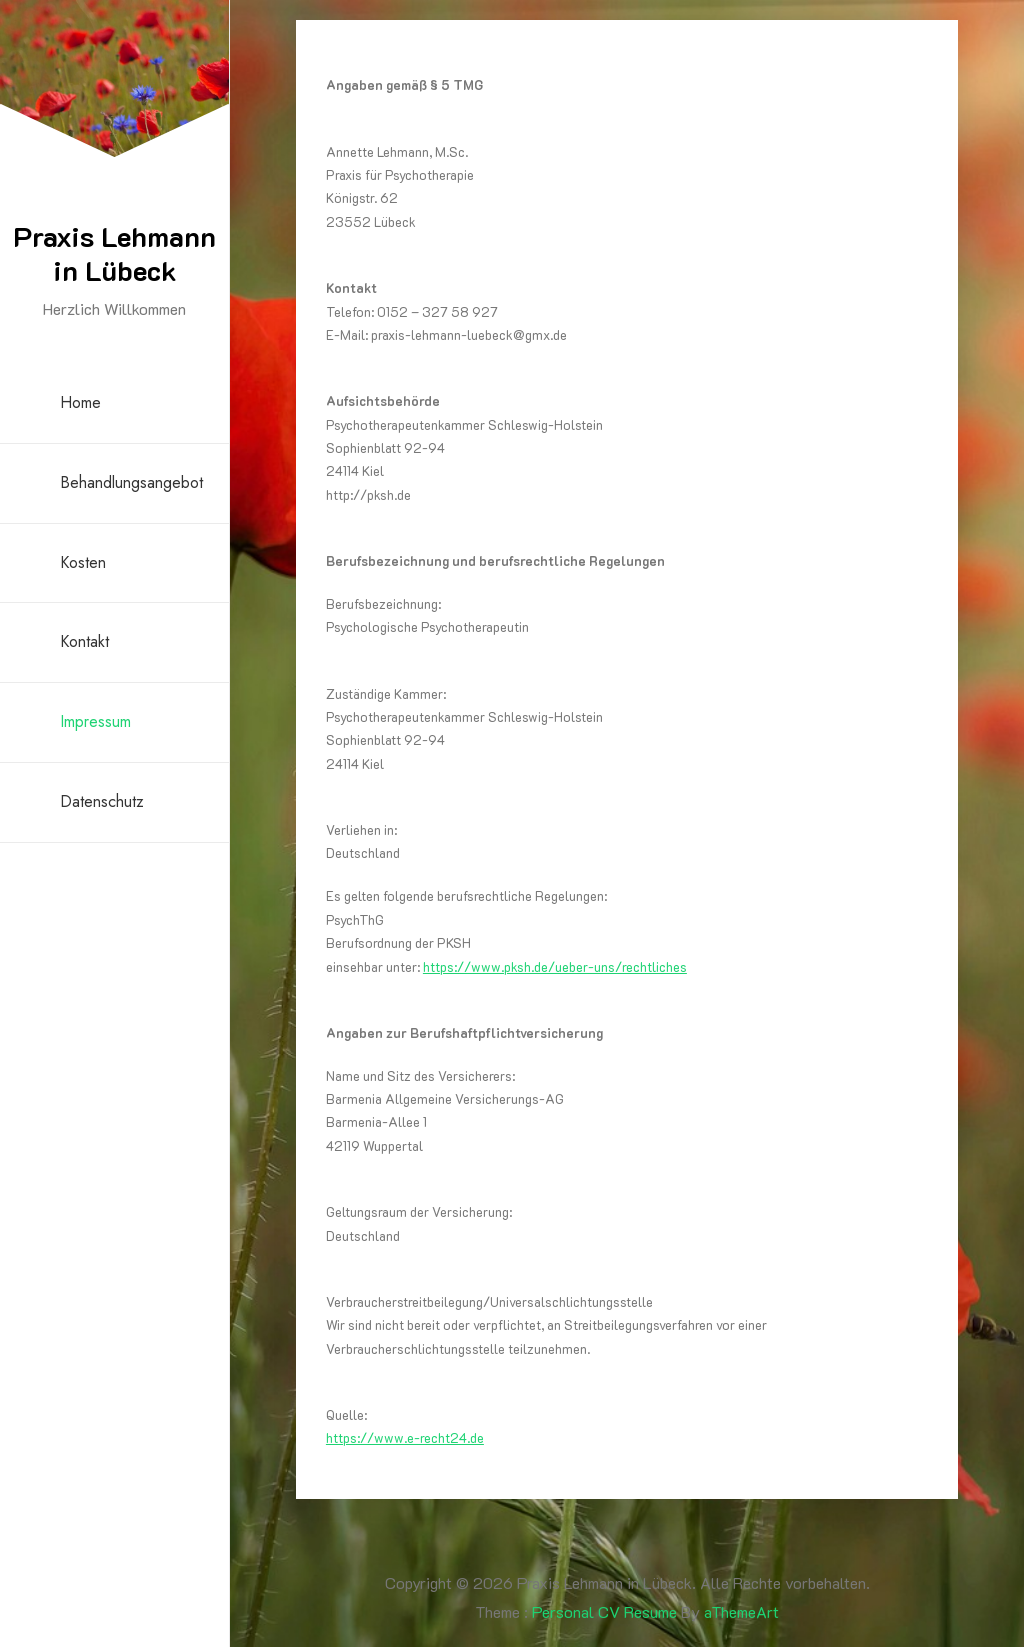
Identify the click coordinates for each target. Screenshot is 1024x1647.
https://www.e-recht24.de (405, 1437)
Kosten (83, 562)
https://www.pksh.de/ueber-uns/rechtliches (555, 966)
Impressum (95, 721)
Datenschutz (102, 801)
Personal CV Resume (604, 1611)
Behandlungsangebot (131, 482)
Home (80, 402)
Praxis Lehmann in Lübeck (114, 253)
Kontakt (84, 641)
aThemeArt (741, 1611)
